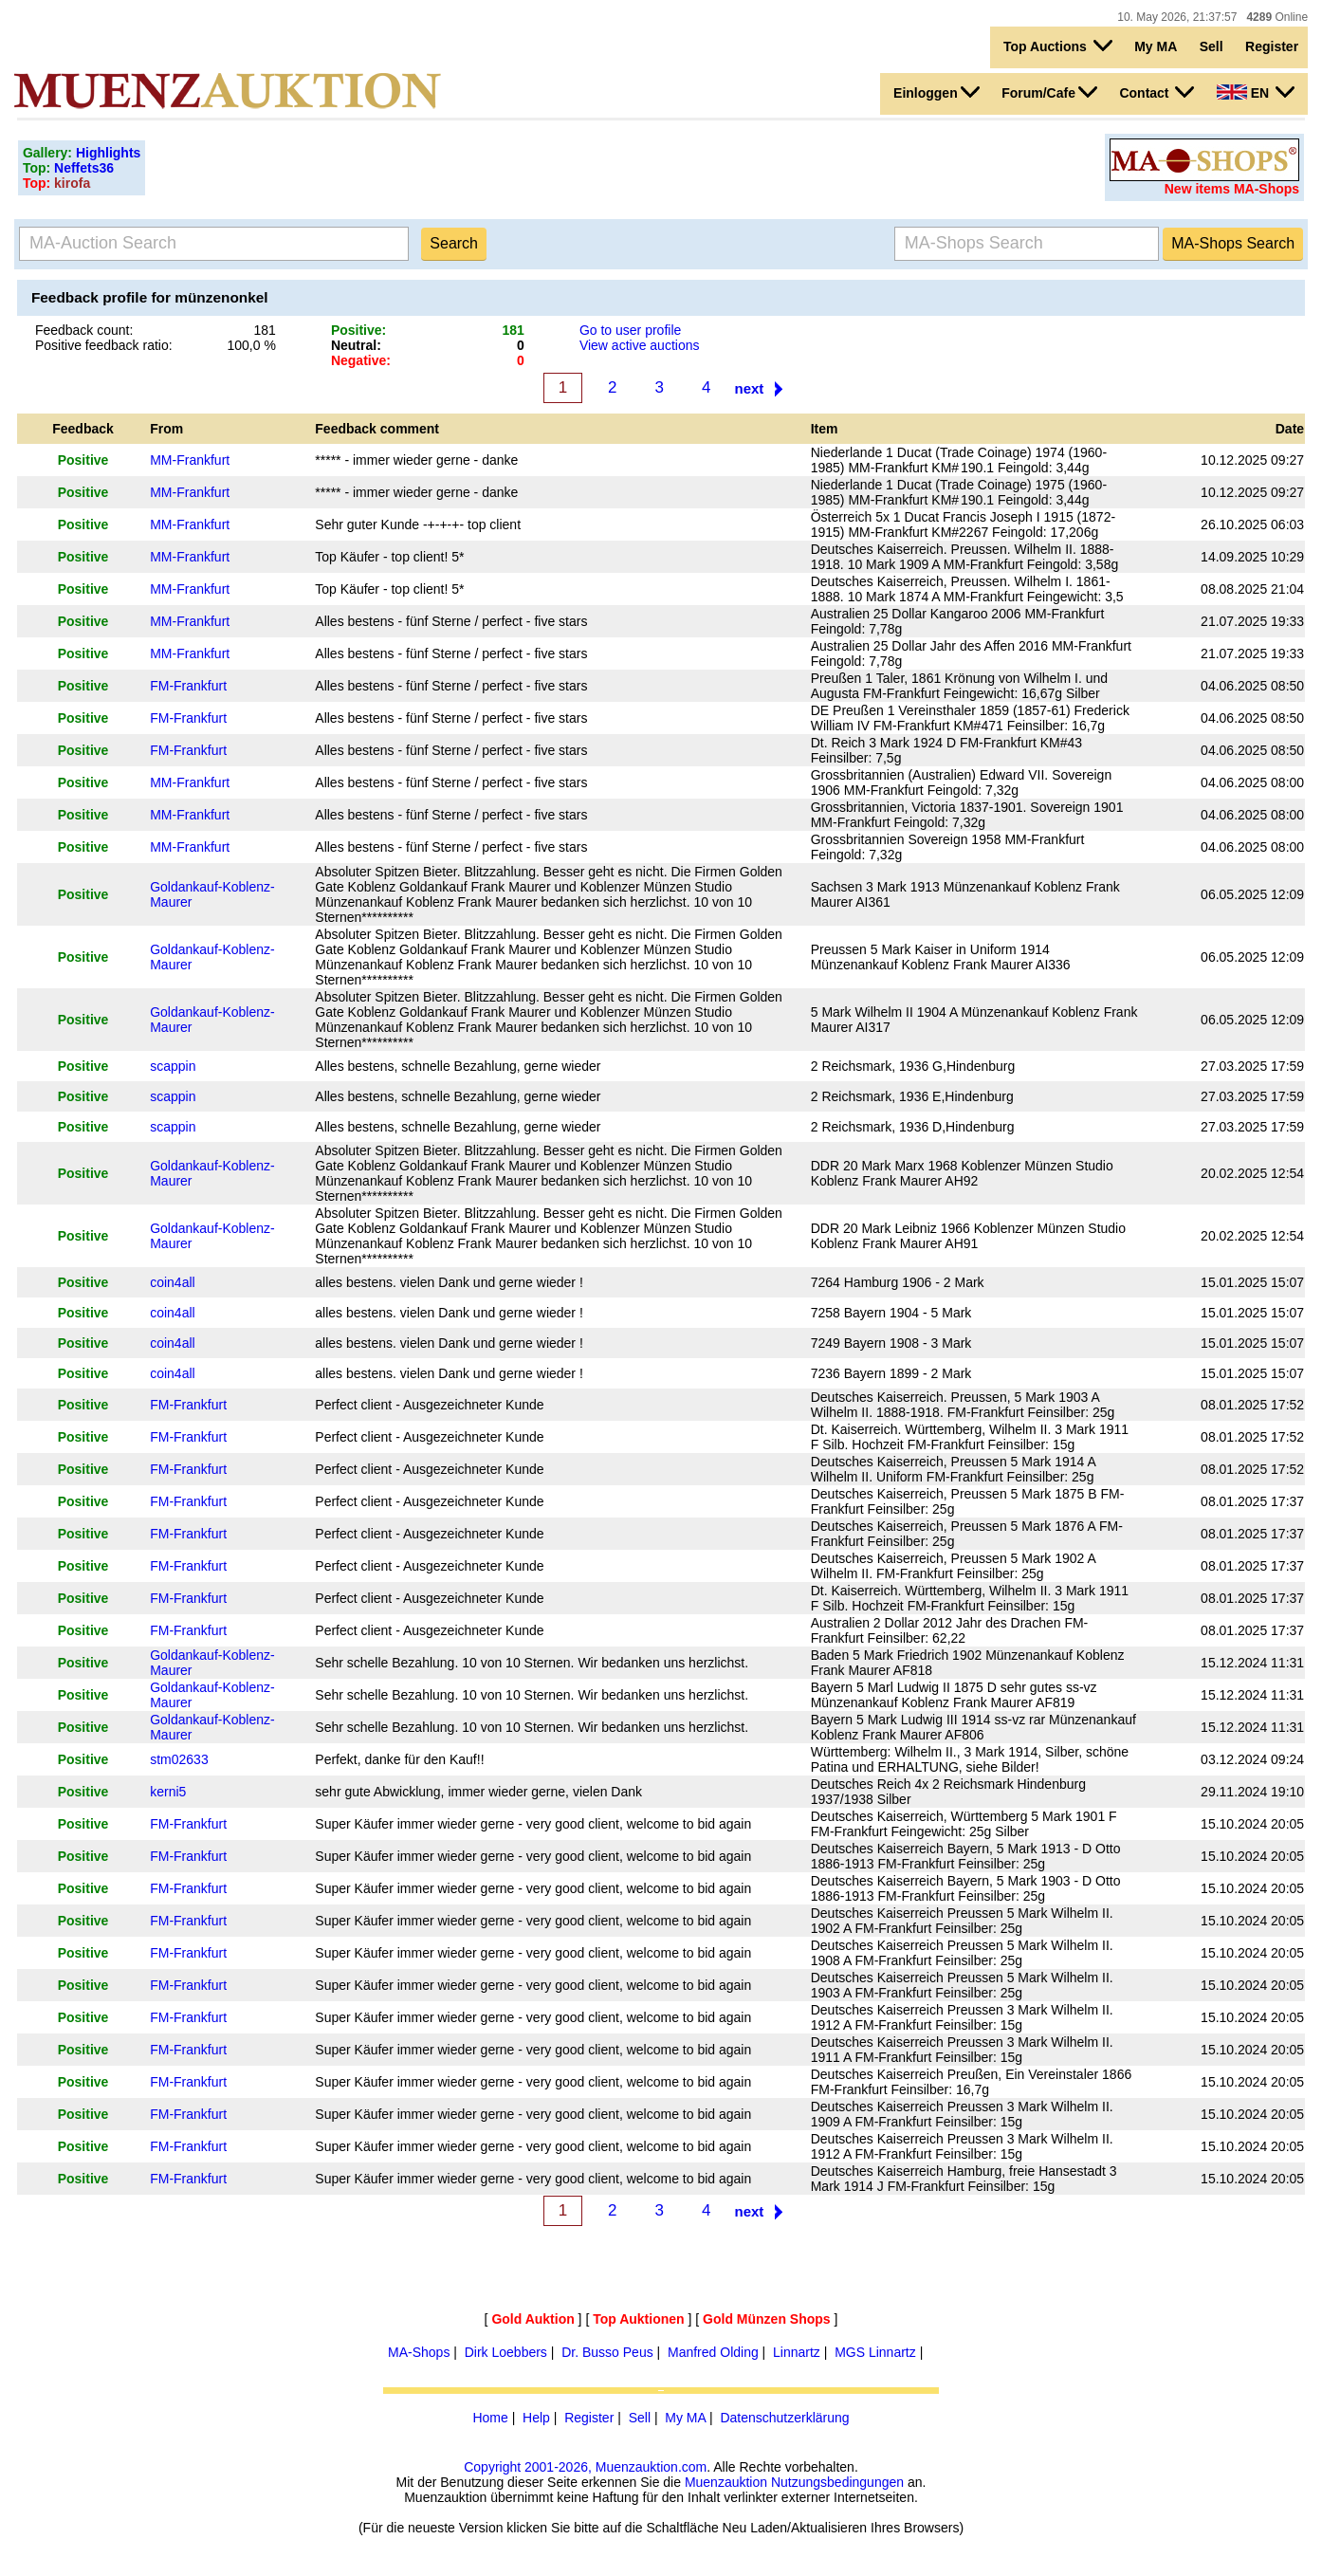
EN (1255, 92)
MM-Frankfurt (190, 460)
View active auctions (639, 345)
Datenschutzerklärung (784, 2417)
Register (1271, 46)
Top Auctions (1057, 45)
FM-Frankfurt (188, 685)
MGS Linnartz (875, 2352)
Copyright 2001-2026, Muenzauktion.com (585, 2467)
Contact (1156, 92)
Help (536, 2417)
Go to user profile (630, 330)
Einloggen (936, 92)
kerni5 (168, 1791)
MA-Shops (419, 2352)
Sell (1211, 46)
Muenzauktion (726, 2482)
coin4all (172, 1282)
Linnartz (796, 2352)
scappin (172, 1066)
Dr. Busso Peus (607, 2352)
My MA (1155, 46)
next (749, 388)
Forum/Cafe (1049, 92)
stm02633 (179, 1759)
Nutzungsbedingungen (837, 2482)
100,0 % (252, 345)
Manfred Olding (713, 2352)
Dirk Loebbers (506, 2352)
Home (489, 2417)
